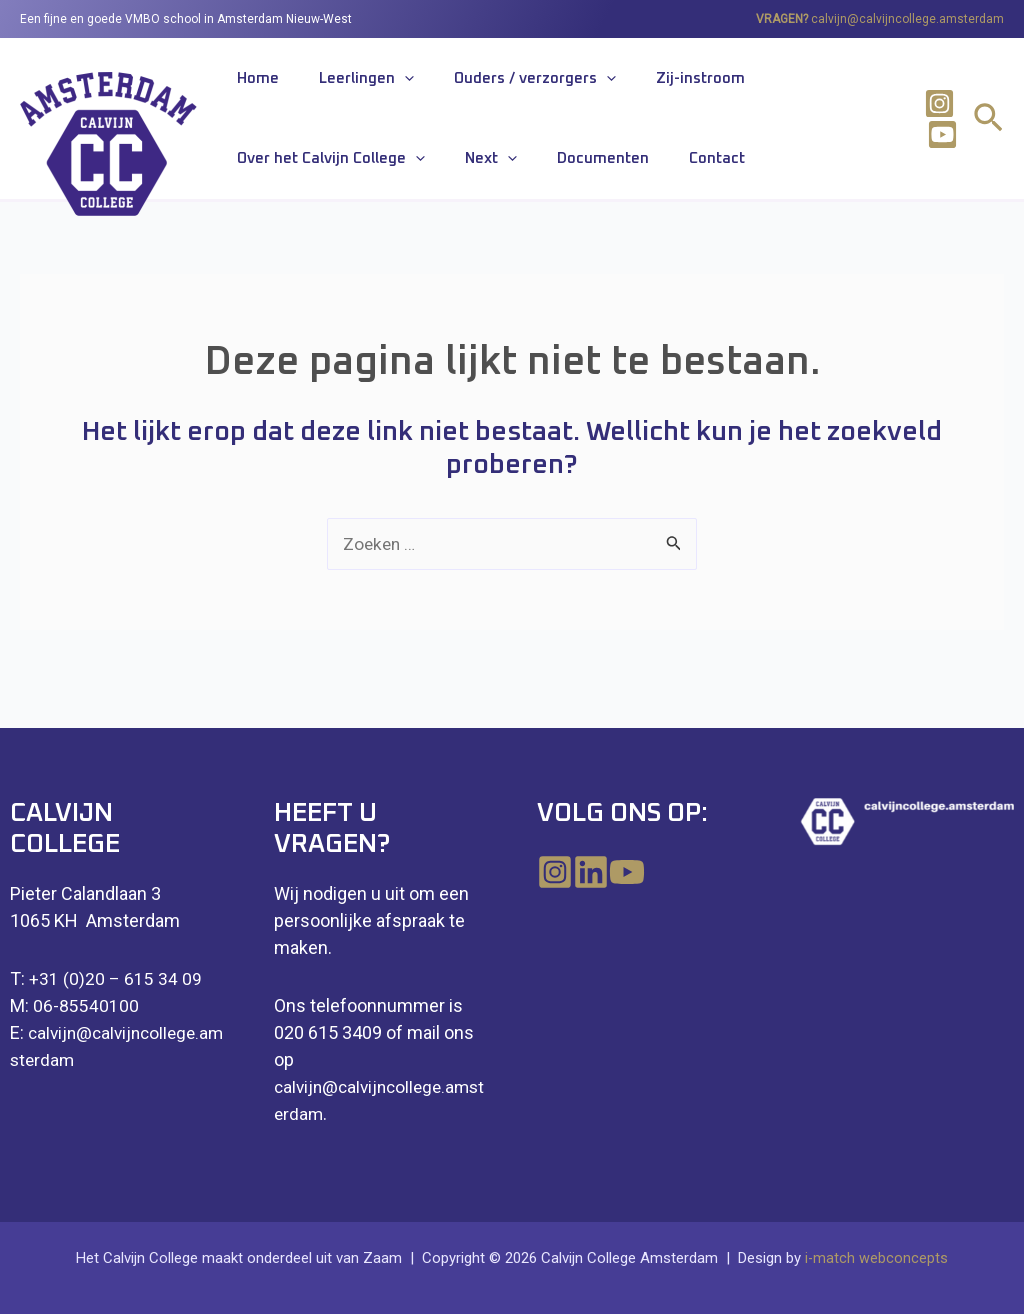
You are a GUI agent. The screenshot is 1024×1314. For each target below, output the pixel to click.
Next (253, 171)
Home (248, 83)
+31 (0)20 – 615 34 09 (116, 978)
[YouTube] (659, 872)
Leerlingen (336, 84)
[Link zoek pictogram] (988, 128)
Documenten (345, 170)
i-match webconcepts (877, 1258)
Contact (439, 170)
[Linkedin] (607, 872)
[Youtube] (935, 141)
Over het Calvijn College (789, 84)
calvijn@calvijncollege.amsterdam (907, 19)
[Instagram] (933, 110)
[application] (374, 84)
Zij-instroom (630, 83)
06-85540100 (86, 1005)
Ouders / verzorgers (485, 84)
